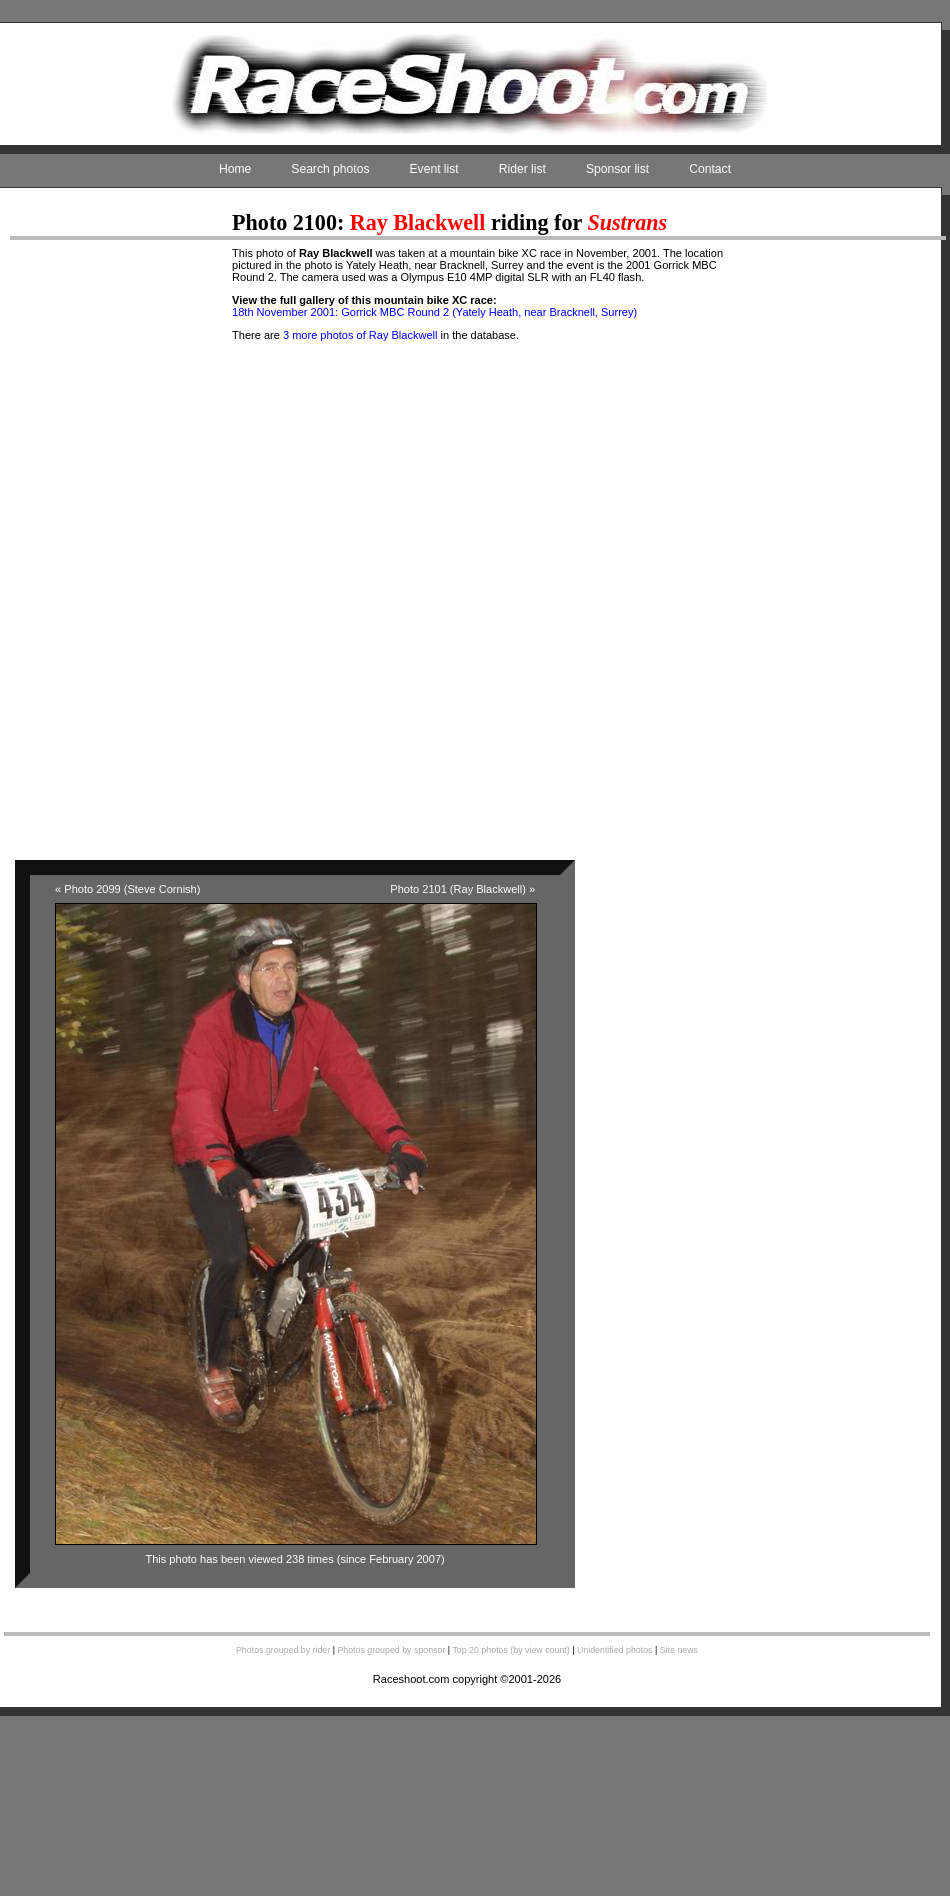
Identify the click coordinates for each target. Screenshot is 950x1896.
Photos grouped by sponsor (391, 1650)
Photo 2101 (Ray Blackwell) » (462, 889)
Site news (679, 1650)
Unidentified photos (615, 1650)
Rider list (522, 169)
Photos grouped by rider (283, 1650)
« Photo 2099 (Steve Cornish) (127, 889)
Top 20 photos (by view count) (510, 1650)
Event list (434, 169)
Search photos (330, 169)
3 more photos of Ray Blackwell (360, 335)
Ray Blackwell (418, 222)
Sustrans (627, 222)
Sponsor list (617, 169)
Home (235, 169)
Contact (710, 169)
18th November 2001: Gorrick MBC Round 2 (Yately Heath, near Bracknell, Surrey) (434, 312)
